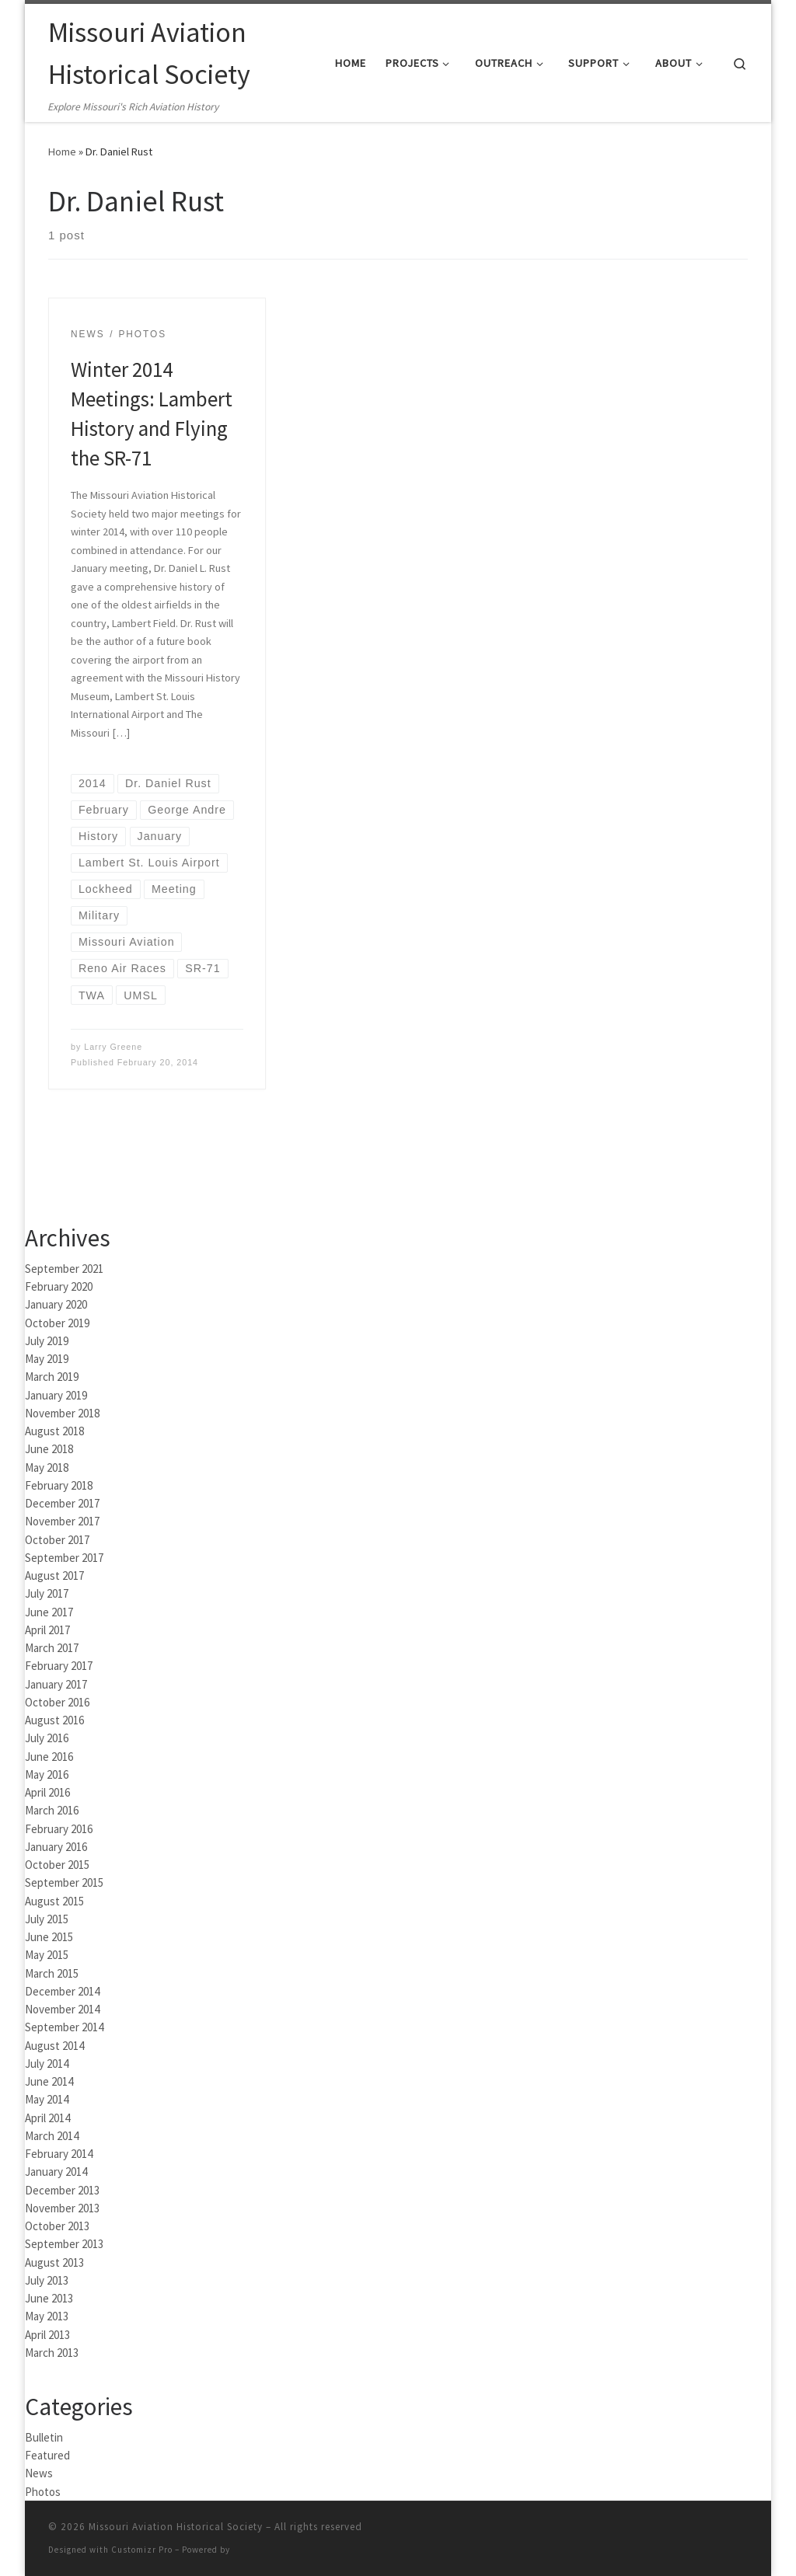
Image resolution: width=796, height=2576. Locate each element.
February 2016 (59, 1828)
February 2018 (59, 1485)
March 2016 (52, 1810)
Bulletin (44, 2437)
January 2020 (56, 1304)
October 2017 (57, 1539)
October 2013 (57, 2226)
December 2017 (62, 1503)
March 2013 (52, 2352)
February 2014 (59, 2153)
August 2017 (54, 1575)
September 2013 (64, 2243)
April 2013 (47, 2334)
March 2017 (52, 1647)
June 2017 (49, 1612)
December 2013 (62, 2190)
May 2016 (46, 1774)
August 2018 (54, 1431)
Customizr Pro (142, 2549)
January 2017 (56, 1684)
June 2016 (49, 1756)
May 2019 (46, 1358)
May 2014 (46, 2099)
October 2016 (57, 1702)
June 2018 (49, 1448)
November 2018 (62, 1413)
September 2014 (64, 2027)
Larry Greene (113, 1046)
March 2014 (52, 2135)
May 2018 (46, 1467)
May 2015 (46, 1954)
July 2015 (46, 1919)
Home (62, 152)
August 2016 (54, 1720)
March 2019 (52, 1376)
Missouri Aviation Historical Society (176, 2526)
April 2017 (47, 1630)
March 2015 (52, 1973)
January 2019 (56, 1395)
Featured (47, 2455)
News (39, 2473)
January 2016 (56, 1846)
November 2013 (62, 2208)
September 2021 (64, 1268)
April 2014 (47, 2118)
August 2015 (54, 1901)
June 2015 (49, 1936)
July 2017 (46, 1593)
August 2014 (54, 2045)
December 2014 (62, 1991)
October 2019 (57, 1323)
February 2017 (59, 1665)
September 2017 (64, 1557)
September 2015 (64, 1882)
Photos (43, 2491)
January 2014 (56, 2171)
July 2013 (46, 2280)
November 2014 (62, 2009)
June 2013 (49, 2298)
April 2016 (47, 1792)
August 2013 (54, 2262)
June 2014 (49, 2081)
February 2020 (59, 1286)
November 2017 (62, 1521)
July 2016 (46, 1738)
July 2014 (46, 2063)
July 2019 (46, 1340)
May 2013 (46, 2316)
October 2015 (57, 1864)
